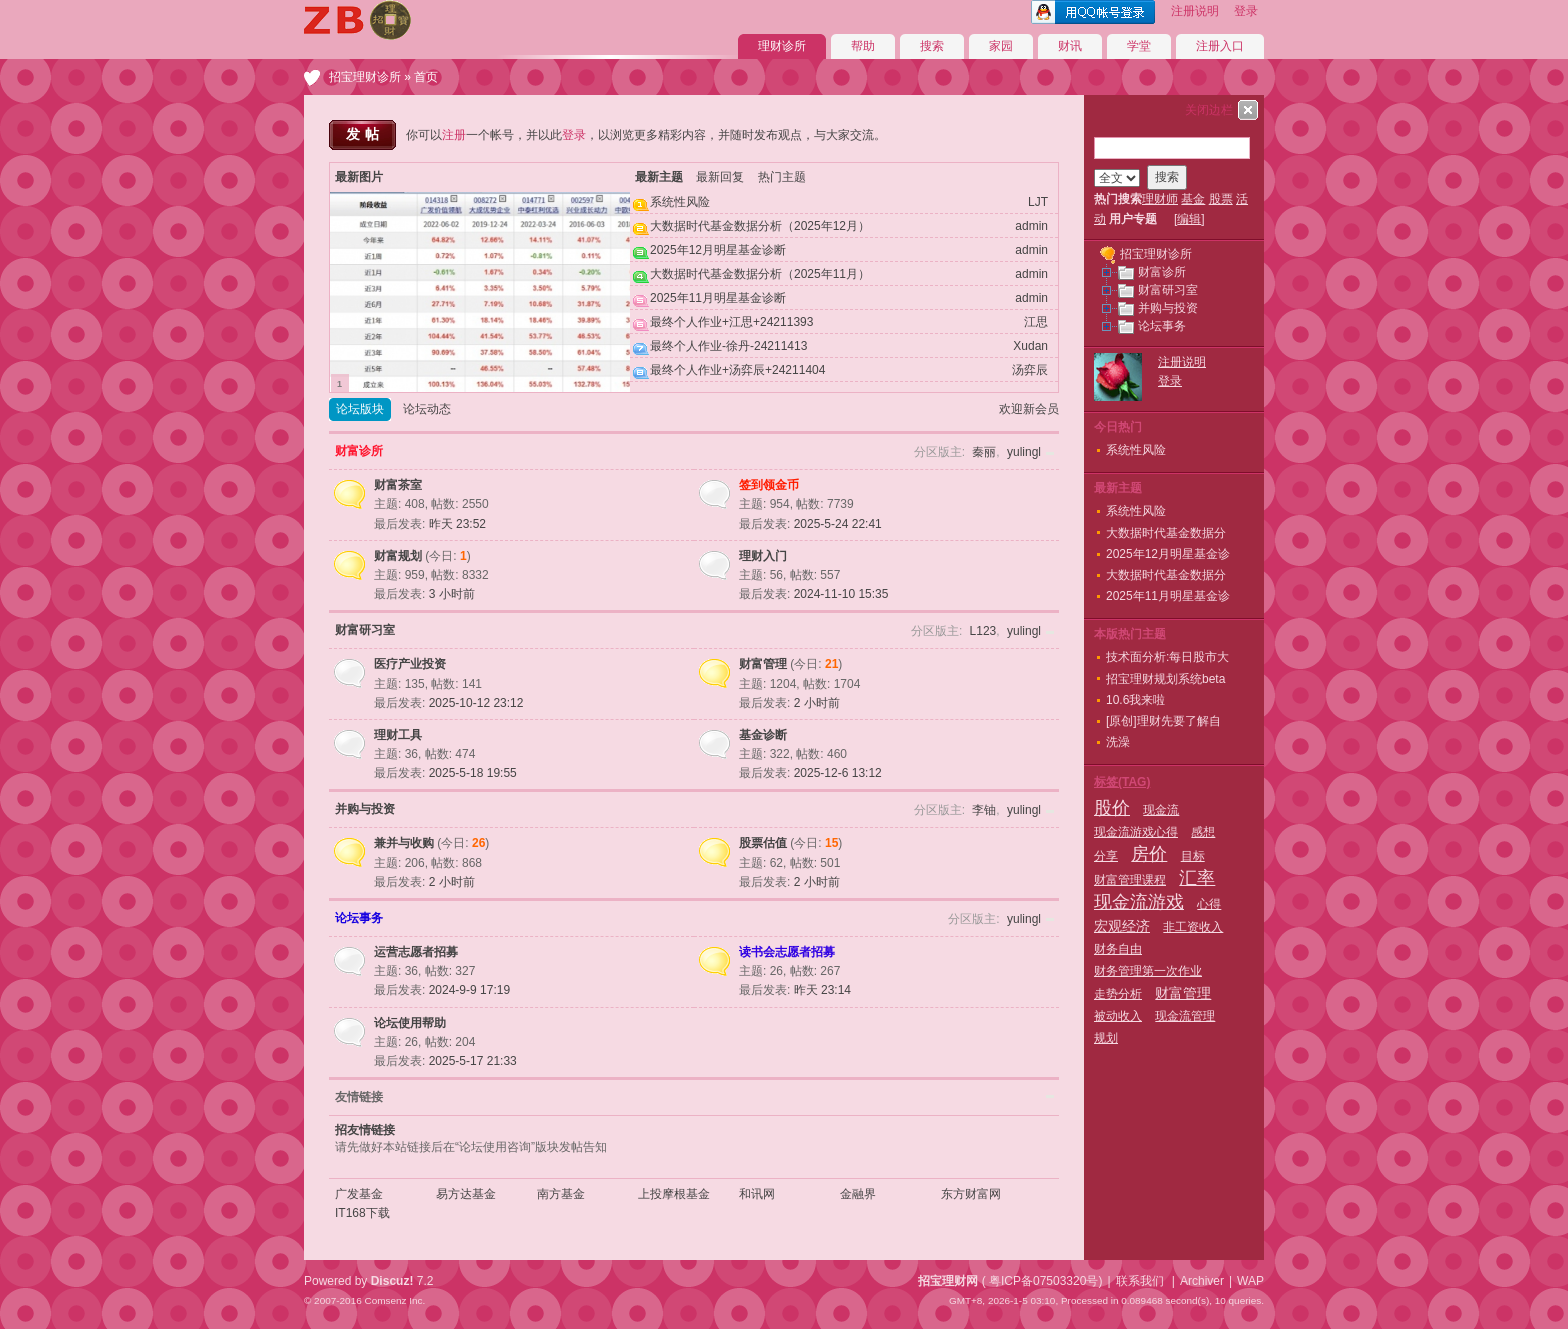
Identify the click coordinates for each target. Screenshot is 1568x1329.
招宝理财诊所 (365, 77)
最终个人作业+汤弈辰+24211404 (737, 370)
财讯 (1070, 46)
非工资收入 (1193, 927)
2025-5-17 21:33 (473, 1061)
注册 (454, 135)
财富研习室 (365, 630)
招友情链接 (365, 1130)
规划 (1106, 1038)
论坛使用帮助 (410, 1023)
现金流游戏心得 (1136, 832)
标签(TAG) (1122, 782)
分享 (1106, 856)
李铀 (984, 810)
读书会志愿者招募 (787, 952)
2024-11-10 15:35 (841, 594)
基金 (1193, 199)
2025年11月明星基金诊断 (718, 298)
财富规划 (398, 556)
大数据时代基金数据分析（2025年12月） (760, 226)
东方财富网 (971, 1194)
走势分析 (1118, 994)
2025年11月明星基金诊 (1168, 596)
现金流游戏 (1139, 902)
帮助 (863, 46)
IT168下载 (362, 1213)
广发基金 (359, 1194)
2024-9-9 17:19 (469, 990)
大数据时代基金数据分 (1166, 533)
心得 (1209, 904)
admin (1031, 226)
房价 (1149, 854)
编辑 (1189, 219)
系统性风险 (680, 202)
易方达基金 (466, 1194)
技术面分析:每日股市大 (1167, 657)
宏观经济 (1122, 926)
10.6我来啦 (1135, 700)
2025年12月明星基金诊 (1168, 554)
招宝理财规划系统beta (1165, 679)
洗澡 (1118, 742)
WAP (1250, 1281)
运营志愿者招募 (416, 952)
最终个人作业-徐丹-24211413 (728, 346)
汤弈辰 (1030, 370)
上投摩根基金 (674, 1194)
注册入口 (1220, 46)
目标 (1193, 856)
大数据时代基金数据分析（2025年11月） (760, 274)
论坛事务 (359, 918)
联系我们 (1140, 1281)
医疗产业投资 (410, 664)
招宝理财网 (948, 1281)
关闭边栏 (1209, 110)
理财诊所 (782, 46)
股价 (1112, 808)
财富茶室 (398, 485)
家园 (1001, 46)
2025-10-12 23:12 (476, 703)
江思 (1036, 322)
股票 (1221, 199)
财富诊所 (359, 451)
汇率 (1197, 878)
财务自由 (1118, 949)
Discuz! (392, 1281)
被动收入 (1118, 1016)
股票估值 (763, 843)
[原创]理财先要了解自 (1163, 721)
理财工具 (398, 735)
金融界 (858, 1194)
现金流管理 (1185, 1016)
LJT (1038, 202)
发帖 (365, 134)
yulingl (1024, 452)
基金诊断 (763, 735)
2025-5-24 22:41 (838, 524)
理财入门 (763, 556)
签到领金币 (769, 485)
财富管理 (763, 664)
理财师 (1160, 199)
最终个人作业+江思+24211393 (731, 322)
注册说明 (1195, 11)
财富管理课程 (1130, 880)
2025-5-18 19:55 (473, 773)
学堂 (1139, 46)
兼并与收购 (404, 843)
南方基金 (561, 1194)
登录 (1246, 11)
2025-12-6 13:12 (838, 773)
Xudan (1030, 346)
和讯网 (757, 1194)
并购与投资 (365, 809)
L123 (983, 631)
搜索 (932, 46)
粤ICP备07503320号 (1043, 1281)
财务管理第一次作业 (1148, 971)
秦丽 (984, 452)
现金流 (1161, 810)
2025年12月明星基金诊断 (718, 250)
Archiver (1202, 1281)
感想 (1203, 832)
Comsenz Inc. (394, 1300)
